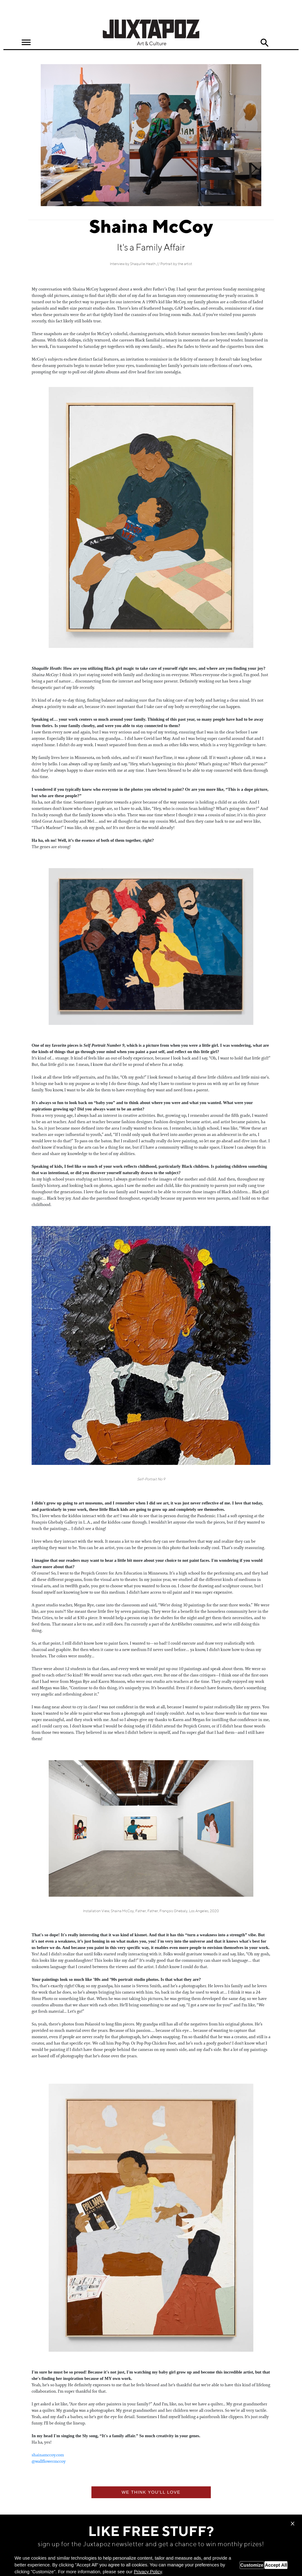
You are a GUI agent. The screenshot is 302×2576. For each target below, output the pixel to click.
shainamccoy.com (48, 2455)
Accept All (276, 2565)
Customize (251, 2565)
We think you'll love (151, 2492)
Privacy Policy (148, 2571)
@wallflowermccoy (49, 2461)
